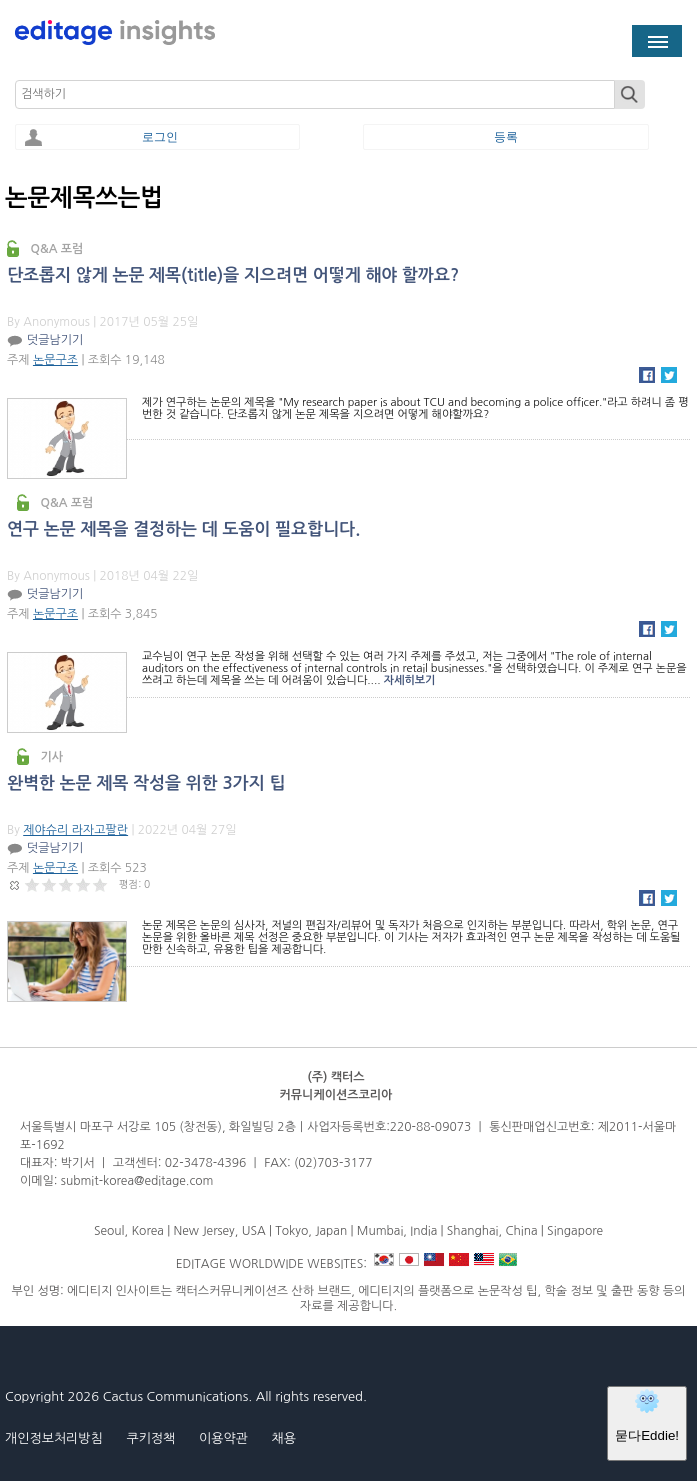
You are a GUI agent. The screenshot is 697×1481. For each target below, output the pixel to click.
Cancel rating (15, 884)
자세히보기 (410, 680)
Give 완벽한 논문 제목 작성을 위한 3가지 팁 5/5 (100, 884)
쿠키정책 (150, 1438)
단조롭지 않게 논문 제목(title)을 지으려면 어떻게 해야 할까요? (233, 275)
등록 (506, 137)
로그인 (160, 137)
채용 (283, 1438)
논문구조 (55, 360)
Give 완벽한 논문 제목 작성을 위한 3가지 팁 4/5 (83, 884)
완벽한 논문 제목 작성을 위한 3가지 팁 (146, 783)
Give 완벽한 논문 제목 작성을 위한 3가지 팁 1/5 (32, 884)
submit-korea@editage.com (137, 1181)
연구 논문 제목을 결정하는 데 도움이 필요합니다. (183, 529)
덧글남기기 (55, 340)
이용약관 (223, 1438)
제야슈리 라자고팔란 (75, 830)
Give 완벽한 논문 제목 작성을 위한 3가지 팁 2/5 (49, 884)
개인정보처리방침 (54, 1438)
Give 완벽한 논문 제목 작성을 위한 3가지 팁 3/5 (66, 884)
